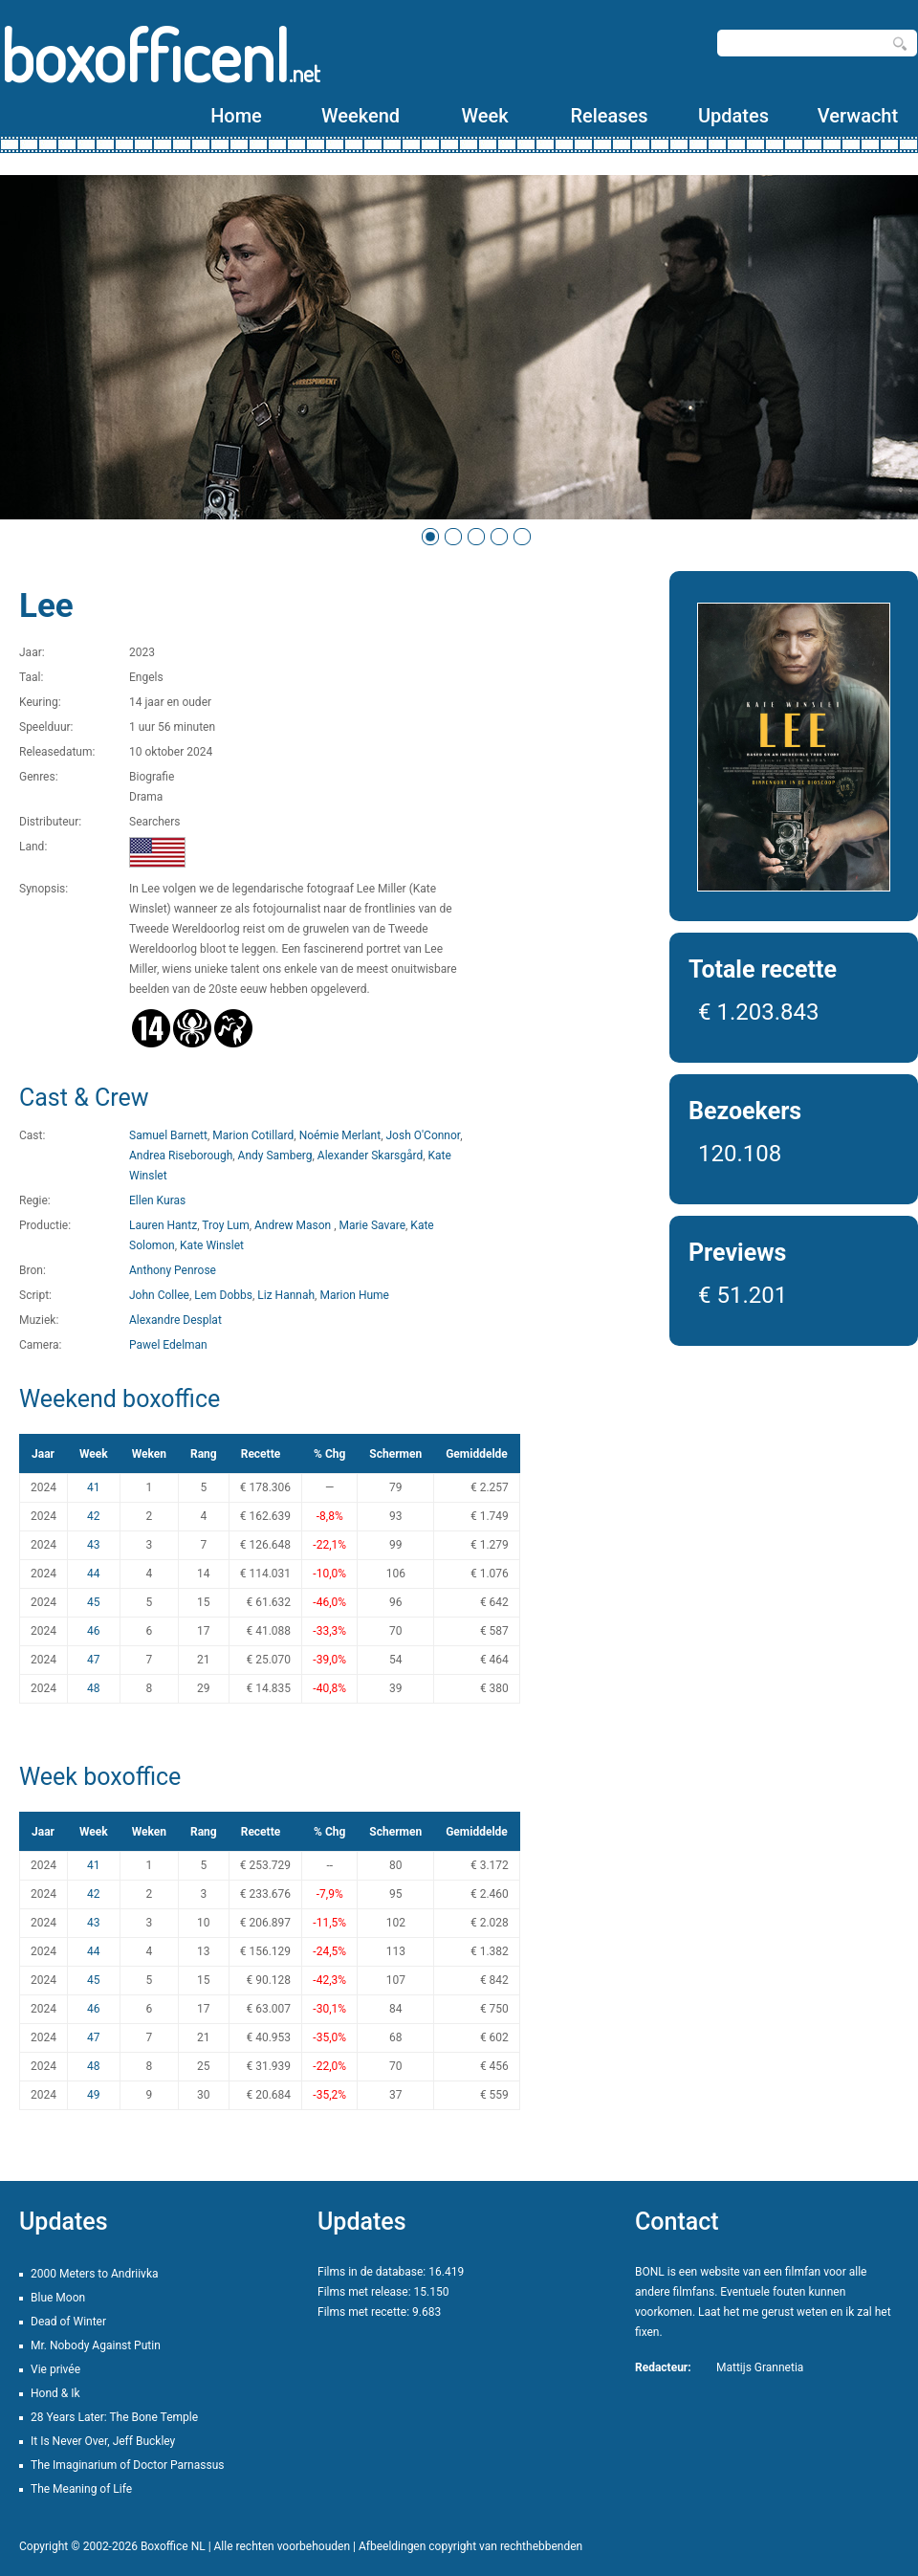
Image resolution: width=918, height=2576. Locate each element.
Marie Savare (372, 1225)
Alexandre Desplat (175, 1320)
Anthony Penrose (172, 1270)
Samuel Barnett (168, 1135)
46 (93, 1631)
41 (93, 1487)
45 (93, 1602)
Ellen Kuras (157, 1200)
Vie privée (55, 2369)
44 (93, 1573)
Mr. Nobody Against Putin (96, 2345)
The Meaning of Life (81, 2489)
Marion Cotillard (253, 1135)
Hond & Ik (55, 2393)
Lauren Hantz (163, 1225)
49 (93, 2095)
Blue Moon (58, 2297)
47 (93, 1659)
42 (93, 1516)
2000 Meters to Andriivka (95, 2273)
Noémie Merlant (340, 1135)
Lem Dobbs (223, 1295)
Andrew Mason (294, 1225)
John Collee (159, 1295)
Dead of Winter (68, 2321)
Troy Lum (225, 1225)
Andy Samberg (275, 1155)
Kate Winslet (212, 1245)
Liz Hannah (286, 1295)
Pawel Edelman (168, 1345)
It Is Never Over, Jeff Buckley (103, 2441)
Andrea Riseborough (180, 1155)
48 (93, 1688)
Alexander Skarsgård (370, 1155)
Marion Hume (354, 1295)
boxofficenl (160, 55)
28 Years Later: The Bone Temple (114, 2417)
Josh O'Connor (422, 1135)
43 (93, 1545)
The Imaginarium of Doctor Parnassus (127, 2465)
